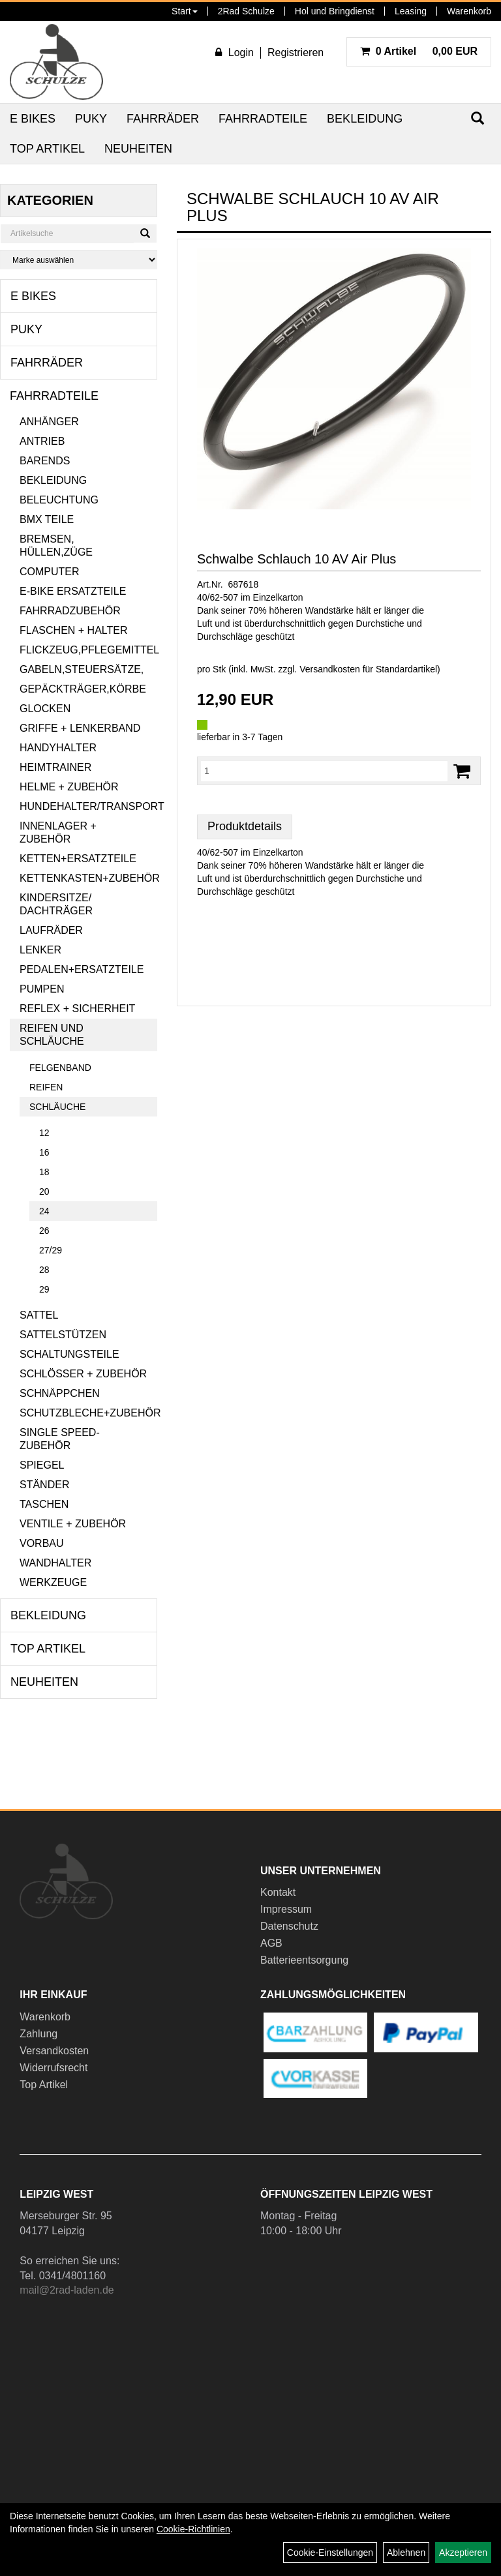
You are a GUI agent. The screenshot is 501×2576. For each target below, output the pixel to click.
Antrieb (42, 441)
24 (44, 1211)
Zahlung (38, 2033)
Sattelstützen (63, 1334)
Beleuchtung (59, 499)
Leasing (411, 11)
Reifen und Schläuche (52, 1035)
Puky (91, 118)
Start (185, 11)
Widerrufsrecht (53, 2067)
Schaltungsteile (69, 1354)
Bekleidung (364, 118)
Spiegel (42, 1465)
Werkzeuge (53, 1582)
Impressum (286, 1909)
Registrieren (295, 52)
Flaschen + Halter (74, 630)
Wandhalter (55, 1562)
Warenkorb (469, 11)
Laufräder (51, 930)
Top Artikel (47, 148)
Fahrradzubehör (70, 610)
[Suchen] (145, 233)
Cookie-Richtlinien (193, 2529)
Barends (45, 460)
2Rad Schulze (246, 11)
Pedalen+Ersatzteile (82, 969)
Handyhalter (58, 747)
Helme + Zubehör (69, 786)
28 (44, 1270)
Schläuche (57, 1106)
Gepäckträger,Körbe (83, 689)
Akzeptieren (463, 2552)
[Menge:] (324, 770)
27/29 (50, 1250)
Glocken (45, 708)
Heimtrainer (55, 767)
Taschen (44, 1504)
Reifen (46, 1087)
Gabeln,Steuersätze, (82, 669)
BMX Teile (47, 519)
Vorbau (42, 1543)
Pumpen (42, 989)
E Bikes (32, 118)
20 (44, 1191)
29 (44, 1289)
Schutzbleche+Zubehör (88, 1412)
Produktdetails (244, 826)
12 (44, 1133)
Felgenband (60, 1067)
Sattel (39, 1315)
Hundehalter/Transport (88, 806)
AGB (271, 1943)
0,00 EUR (419, 51)
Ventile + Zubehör (73, 1523)
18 (44, 1172)
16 (44, 1152)
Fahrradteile (263, 118)
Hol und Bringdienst (334, 11)
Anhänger (49, 421)
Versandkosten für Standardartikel (368, 669)
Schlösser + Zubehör (83, 1373)
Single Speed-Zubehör (60, 1439)
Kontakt (278, 1892)
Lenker (40, 949)
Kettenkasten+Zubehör (88, 878)
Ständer (44, 1484)
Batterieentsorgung (304, 1960)
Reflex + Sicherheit (77, 1008)
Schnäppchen (60, 1393)
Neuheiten (138, 148)
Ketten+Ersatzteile (78, 858)
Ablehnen (406, 2552)
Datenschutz (289, 1926)
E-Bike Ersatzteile (73, 591)
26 (44, 1230)
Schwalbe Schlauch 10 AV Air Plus (296, 559)
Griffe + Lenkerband (80, 728)
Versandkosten (54, 2050)
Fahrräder (163, 118)
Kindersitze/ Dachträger (56, 904)
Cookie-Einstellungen (330, 2552)
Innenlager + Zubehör (58, 832)
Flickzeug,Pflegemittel (88, 649)
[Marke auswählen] (78, 259)
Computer (50, 571)
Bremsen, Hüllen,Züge (56, 545)
